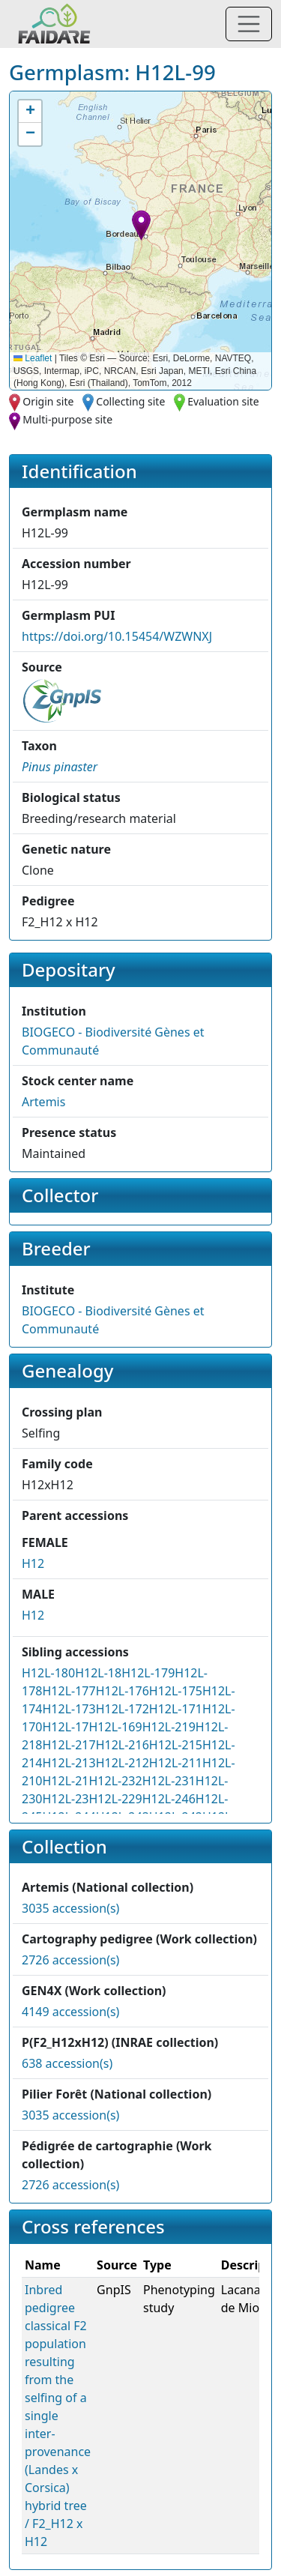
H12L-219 (169, 1727)
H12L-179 (148, 1673)
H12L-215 (175, 1745)
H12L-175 (175, 1691)
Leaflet (32, 358)
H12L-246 (169, 1799)
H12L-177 (68, 1691)
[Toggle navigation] (249, 24)
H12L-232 (115, 1781)
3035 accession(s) (70, 1908)
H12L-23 (65, 1799)
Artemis (43, 1102)
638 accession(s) (67, 2063)
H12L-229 (115, 1799)
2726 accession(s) (70, 1960)
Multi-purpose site (67, 419)
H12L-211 (175, 1763)
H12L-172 (122, 1709)
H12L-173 (68, 1709)
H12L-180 (48, 1673)
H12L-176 (122, 1691)
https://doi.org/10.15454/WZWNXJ (117, 636)
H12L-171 (175, 1709)
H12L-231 (169, 1781)
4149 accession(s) (70, 2011)
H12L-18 (98, 1673)
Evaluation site (223, 401)
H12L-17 (65, 1727)
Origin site (47, 401)
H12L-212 (122, 1763)
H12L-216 (122, 1745)
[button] (141, 225)
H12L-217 (68, 1745)
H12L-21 (65, 1781)
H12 (33, 1563)
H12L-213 (68, 1763)
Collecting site (130, 401)
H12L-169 (115, 1727)
